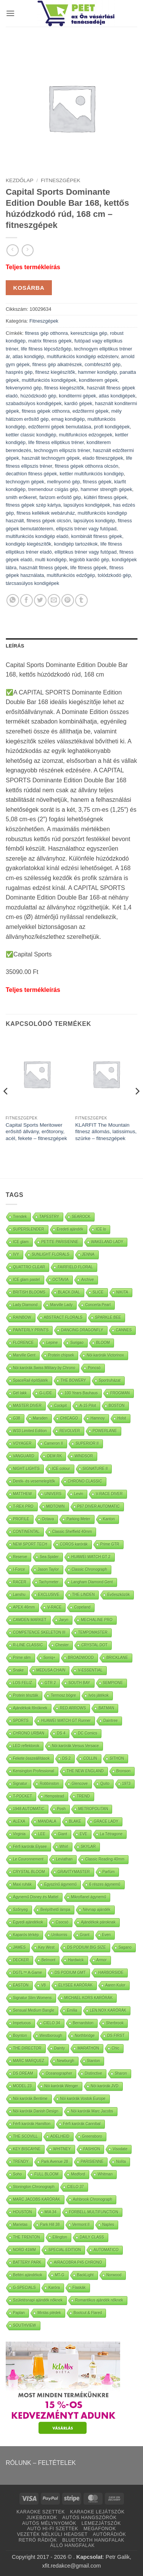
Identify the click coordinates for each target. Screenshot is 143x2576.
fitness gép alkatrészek (57, 364)
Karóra (54, 2287)
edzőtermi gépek (90, 411)
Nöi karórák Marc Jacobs (92, 2111)
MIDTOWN (55, 1506)
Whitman (105, 2174)
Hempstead (54, 1796)
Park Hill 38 (49, 2224)
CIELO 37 (75, 2187)
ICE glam (21, 1242)
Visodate (119, 2149)
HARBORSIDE (111, 1972)
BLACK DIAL (69, 1292)
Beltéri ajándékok (27, 2275)
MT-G (59, 2275)
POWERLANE (105, 1431)
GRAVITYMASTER (74, 1872)
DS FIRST (116, 2035)
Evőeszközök (118, 1594)
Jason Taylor (48, 1569)
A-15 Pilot (87, 1405)
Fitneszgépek (60, 180)
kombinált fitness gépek (96, 536)
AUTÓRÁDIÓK (109, 2534)
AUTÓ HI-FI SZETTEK (52, 2528)
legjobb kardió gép (89, 559)
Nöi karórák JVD (105, 2086)
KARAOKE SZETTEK (40, 2512)
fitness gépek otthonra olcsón (86, 466)
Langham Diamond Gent (92, 1582)
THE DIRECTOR (27, 2048)
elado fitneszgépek (102, 458)
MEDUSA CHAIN (50, 1670)
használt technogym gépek (51, 458)
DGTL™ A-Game (27, 1972)
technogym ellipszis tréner (62, 450)
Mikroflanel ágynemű (88, 1897)
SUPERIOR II (87, 1443)
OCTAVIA (61, 1280)
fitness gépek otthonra (46, 411)
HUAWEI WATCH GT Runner (66, 1720)
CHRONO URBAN (28, 1733)
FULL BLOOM (46, 2174)
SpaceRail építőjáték (30, 1380)
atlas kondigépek (117, 396)
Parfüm (109, 1872)
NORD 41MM (24, 2250)
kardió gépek (78, 403)
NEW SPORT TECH (30, 1544)
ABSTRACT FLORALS (63, 1317)
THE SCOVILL (25, 2136)
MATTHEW (22, 1494)
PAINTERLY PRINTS (30, 1330)
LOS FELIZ (22, 1683)
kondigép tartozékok (76, 544)
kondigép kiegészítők (28, 544)
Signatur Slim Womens (32, 1998)
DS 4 (61, 1733)
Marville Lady (61, 1305)
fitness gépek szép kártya (33, 505)
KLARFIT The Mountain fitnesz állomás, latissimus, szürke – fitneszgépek (106, 1131)
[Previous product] (28, 250)
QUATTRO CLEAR (29, 1267)
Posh (61, 1809)
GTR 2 (50, 1683)
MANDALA (47, 1821)
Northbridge (85, 2035)
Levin (78, 1494)
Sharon (121, 2073)
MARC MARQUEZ (28, 2061)
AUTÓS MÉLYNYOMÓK (49, 2523)
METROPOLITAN (93, 1809)
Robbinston (49, 1783)
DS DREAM (23, 2073)
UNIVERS (53, 1494)
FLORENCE (23, 1342)
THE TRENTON (26, 2237)
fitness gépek (97, 482)
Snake (18, 1670)
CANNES (124, 1330)
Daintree (110, 1720)
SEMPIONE (113, 1683)
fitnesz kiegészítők (55, 372)
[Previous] (6, 1106)
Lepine (52, 1342)
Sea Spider (49, 1557)
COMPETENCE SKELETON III (39, 1632)
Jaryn (63, 1620)
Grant (85, 1935)
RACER (19, 1582)
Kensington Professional (33, 1771)
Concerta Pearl (98, 1305)
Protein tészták (25, 1695)
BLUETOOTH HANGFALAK (93, 2540)
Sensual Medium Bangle (33, 2010)
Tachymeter (49, 1582)
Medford (78, 2174)
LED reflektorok (26, 1746)
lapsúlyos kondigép (94, 520)
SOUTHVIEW (24, 2325)
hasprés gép (19, 372)
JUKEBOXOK (41, 2517)
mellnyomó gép (63, 482)
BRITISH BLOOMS (29, 1292)
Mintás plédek (49, 2313)
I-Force (19, 1569)
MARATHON (88, 2048)
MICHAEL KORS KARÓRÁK (88, 1998)
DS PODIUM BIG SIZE (86, 1947)
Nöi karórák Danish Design (35, 2111)
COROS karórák (74, 1544)
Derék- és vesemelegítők (34, 1481)
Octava (48, 1519)
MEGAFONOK (100, 2528)
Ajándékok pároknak (98, 1922)
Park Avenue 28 (54, 2161)
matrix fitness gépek (50, 341)
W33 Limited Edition (30, 1431)
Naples (108, 2224)
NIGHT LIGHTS (26, 1468)
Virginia (19, 1834)
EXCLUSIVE (48, 1594)
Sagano (125, 1947)
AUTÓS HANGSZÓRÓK (89, 2517)
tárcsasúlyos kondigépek (32, 583)
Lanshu (19, 1594)
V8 (43, 1985)
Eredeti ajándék (70, 1229)
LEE (41, 1834)
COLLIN (90, 1758)
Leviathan (64, 1859)
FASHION (92, 2149)
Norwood (114, 2275)
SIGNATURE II (95, 1468)
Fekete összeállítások (31, 1758)
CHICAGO (69, 1418)
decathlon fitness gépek (31, 473)
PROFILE (21, 1519)
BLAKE (75, 1821)
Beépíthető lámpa (55, 1909)
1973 (126, 1783)
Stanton (93, 2061)
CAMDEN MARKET (30, 1620)
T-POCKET (22, 1796)
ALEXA (19, 1821)
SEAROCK (81, 1217)
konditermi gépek (77, 396)
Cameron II (53, 1443)
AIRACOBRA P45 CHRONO (78, 2262)
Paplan (19, 2313)
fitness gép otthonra (46, 333)
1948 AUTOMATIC (28, 1809)
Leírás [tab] (15, 646)
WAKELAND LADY (107, 1242)
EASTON (21, 1985)
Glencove (80, 1783)
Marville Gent (24, 1355)
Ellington (60, 2237)
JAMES (19, 1947)
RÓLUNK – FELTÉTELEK (41, 2463)
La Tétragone (111, 1834)
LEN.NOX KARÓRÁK (108, 2010)
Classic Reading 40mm (104, 1859)
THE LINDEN (83, 1594)
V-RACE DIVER (109, 1494)
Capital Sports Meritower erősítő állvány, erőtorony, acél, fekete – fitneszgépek (36, 1131)
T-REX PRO (23, 1506)
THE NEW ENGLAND (85, 1771)
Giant (62, 1834)
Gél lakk (20, 1393)
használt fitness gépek (43, 567)
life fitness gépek (88, 567)
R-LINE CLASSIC (28, 1645)
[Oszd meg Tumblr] (81, 600)
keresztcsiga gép (89, 333)
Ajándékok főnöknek (30, 1708)
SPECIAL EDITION (64, 2250)
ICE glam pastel (26, 1280)
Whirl (63, 1846)
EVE (83, 1834)
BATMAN (106, 1708)
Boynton (20, 2035)
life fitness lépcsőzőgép (46, 349)
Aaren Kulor (115, 1985)
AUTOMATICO (106, 2250)
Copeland (82, 1607)
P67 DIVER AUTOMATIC (98, 1506)
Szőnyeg (20, 1909)
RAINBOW (22, 1317)
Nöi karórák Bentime (30, 2098)
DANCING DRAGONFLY (82, 1330)
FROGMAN (120, 1393)
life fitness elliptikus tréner (56, 442)
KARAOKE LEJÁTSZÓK (97, 2512)
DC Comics (87, 1733)
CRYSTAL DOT (94, 1645)
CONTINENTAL (26, 1531)
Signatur (20, 1783)
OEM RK (54, 1456)
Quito (104, 1783)
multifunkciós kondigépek (49, 380)
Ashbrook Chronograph (92, 2199)
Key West (46, 1947)
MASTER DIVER (27, 1405)
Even (106, 1935)
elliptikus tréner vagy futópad (86, 552)
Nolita (121, 2161)
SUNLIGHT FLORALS (50, 1254)
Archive (87, 1280)
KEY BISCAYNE (26, 2149)
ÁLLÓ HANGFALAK (72, 2545)
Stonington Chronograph (34, 2187)
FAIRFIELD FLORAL (75, 1267)
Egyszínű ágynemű (60, 1884)
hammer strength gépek (106, 489)
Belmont (49, 1960)
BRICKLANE (117, 1657)
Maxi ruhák (22, 1884)
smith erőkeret (21, 497)
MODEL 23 (22, 2086)
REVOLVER (69, 1431)
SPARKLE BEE (108, 1317)
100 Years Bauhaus (81, 1393)
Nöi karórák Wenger (61, 2086)
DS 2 (66, 1758)
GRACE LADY (106, 1821)
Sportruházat (110, 1380)
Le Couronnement (28, 1859)
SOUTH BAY (79, 1683)
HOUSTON (22, 2212)
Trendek (20, 1217)
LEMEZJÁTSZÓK (101, 2523)
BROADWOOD (81, 1657)
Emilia (72, 2010)
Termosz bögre (63, 1695)
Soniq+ (49, 1657)
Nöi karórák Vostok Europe (83, 2098)
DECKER (21, 1960)
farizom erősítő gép (60, 497)
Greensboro (92, 2136)
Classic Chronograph (89, 1569)
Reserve (20, 1557)
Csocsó (62, 1922)
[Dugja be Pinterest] (67, 600)
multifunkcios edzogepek (85, 435)
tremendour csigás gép (53, 489)
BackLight (85, 2275)
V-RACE (54, 1607)
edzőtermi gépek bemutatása (59, 427)
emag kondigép (68, 419)
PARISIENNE (92, 2161)
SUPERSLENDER (28, 1229)
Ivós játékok (98, 1695)
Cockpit (60, 1405)
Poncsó (94, 1368)
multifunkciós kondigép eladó (37, 536)
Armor (101, 1960)
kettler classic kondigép (31, 435)
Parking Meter (78, 1519)
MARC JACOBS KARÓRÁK (36, 2199)
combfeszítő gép (103, 364)
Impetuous (22, 2023)
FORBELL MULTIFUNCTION (93, 2212)
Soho (17, 2174)
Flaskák (78, 2287)
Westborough (51, 2035)
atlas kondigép (28, 356)
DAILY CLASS (92, 2237)
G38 (16, 1418)
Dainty (59, 2048)
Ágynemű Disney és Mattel (35, 1897)
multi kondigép (51, 559)
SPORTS (21, 1720)
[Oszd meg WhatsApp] (12, 600)
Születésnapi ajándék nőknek (38, 2300)
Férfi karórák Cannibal (81, 2124)
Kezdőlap (20, 180)
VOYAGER (22, 1443)
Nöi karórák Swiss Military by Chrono (44, 1368)
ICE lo (101, 1229)
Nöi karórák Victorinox (105, 1355)
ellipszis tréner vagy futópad (86, 528)
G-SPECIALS (24, 2287)
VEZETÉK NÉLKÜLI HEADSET (52, 2534)
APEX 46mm (24, 1607)
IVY (16, 1254)
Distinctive (93, 2073)
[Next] (136, 1106)
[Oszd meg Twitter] (40, 600)
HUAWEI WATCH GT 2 (91, 1557)
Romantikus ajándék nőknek (99, 2300)
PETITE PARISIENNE (60, 1242)
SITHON (117, 1758)
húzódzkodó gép (38, 396)
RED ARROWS (73, 1708)
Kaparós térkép (26, 1935)
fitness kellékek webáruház (45, 513)
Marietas (20, 2224)
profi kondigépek (112, 427)
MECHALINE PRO (96, 1620)
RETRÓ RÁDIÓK (38, 2540)
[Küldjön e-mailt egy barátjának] (54, 600)
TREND (83, 1796)
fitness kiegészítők (64, 388)
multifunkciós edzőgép (71, 575)
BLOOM (103, 1342)
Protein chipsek (61, 1355)
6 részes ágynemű (105, 1884)
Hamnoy (97, 1418)
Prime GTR (109, 1544)
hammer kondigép (97, 372)
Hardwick (76, 1960)
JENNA (88, 1254)
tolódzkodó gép (114, 575)
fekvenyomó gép (24, 388)
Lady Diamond (25, 1305)
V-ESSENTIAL (90, 1670)
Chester (62, 1645)
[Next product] (12, 250)
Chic (115, 2048)
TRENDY (21, 2161)
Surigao (76, 1342)
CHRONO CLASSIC (85, 1481)
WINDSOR (83, 1456)
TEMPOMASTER (93, 1632)
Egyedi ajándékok (28, 1922)
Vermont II (81, 2224)
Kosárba (29, 287)
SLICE (98, 1292)
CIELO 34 (51, 2023)
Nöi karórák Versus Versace (75, 1746)
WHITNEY (62, 2149)
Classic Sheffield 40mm (72, 1531)
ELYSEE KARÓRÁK (75, 1985)
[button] (10, 13)
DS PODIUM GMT (70, 1972)
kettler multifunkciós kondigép (92, 473)
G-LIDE (45, 1393)
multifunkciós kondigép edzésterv (82, 356)
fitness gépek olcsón (49, 520)
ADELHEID (59, 2136)
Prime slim (22, 1657)
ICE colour (61, 1468)
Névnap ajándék (96, 1909)
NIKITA (122, 1292)
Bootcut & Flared (88, 2313)
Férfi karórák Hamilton (31, 2124)
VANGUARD (23, 1456)
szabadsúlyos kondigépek (34, 403)
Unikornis (59, 1935)
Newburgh (65, 2061)
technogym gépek (25, 482)
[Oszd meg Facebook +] (26, 600)
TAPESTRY (49, 1217)
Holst (121, 1418)
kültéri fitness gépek (105, 497)
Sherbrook (115, 2023)
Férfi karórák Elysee (30, 1846)
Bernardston (83, 2023)
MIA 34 (50, 2212)
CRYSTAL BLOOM (29, 1872)
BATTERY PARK (27, 2262)
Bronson (123, 1771)
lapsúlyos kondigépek (87, 505)
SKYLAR (88, 1846)
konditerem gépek (98, 380)
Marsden (40, 1418)
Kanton (109, 1519)
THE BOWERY (73, 1380)
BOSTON (117, 1405)
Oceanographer (59, 2073)
